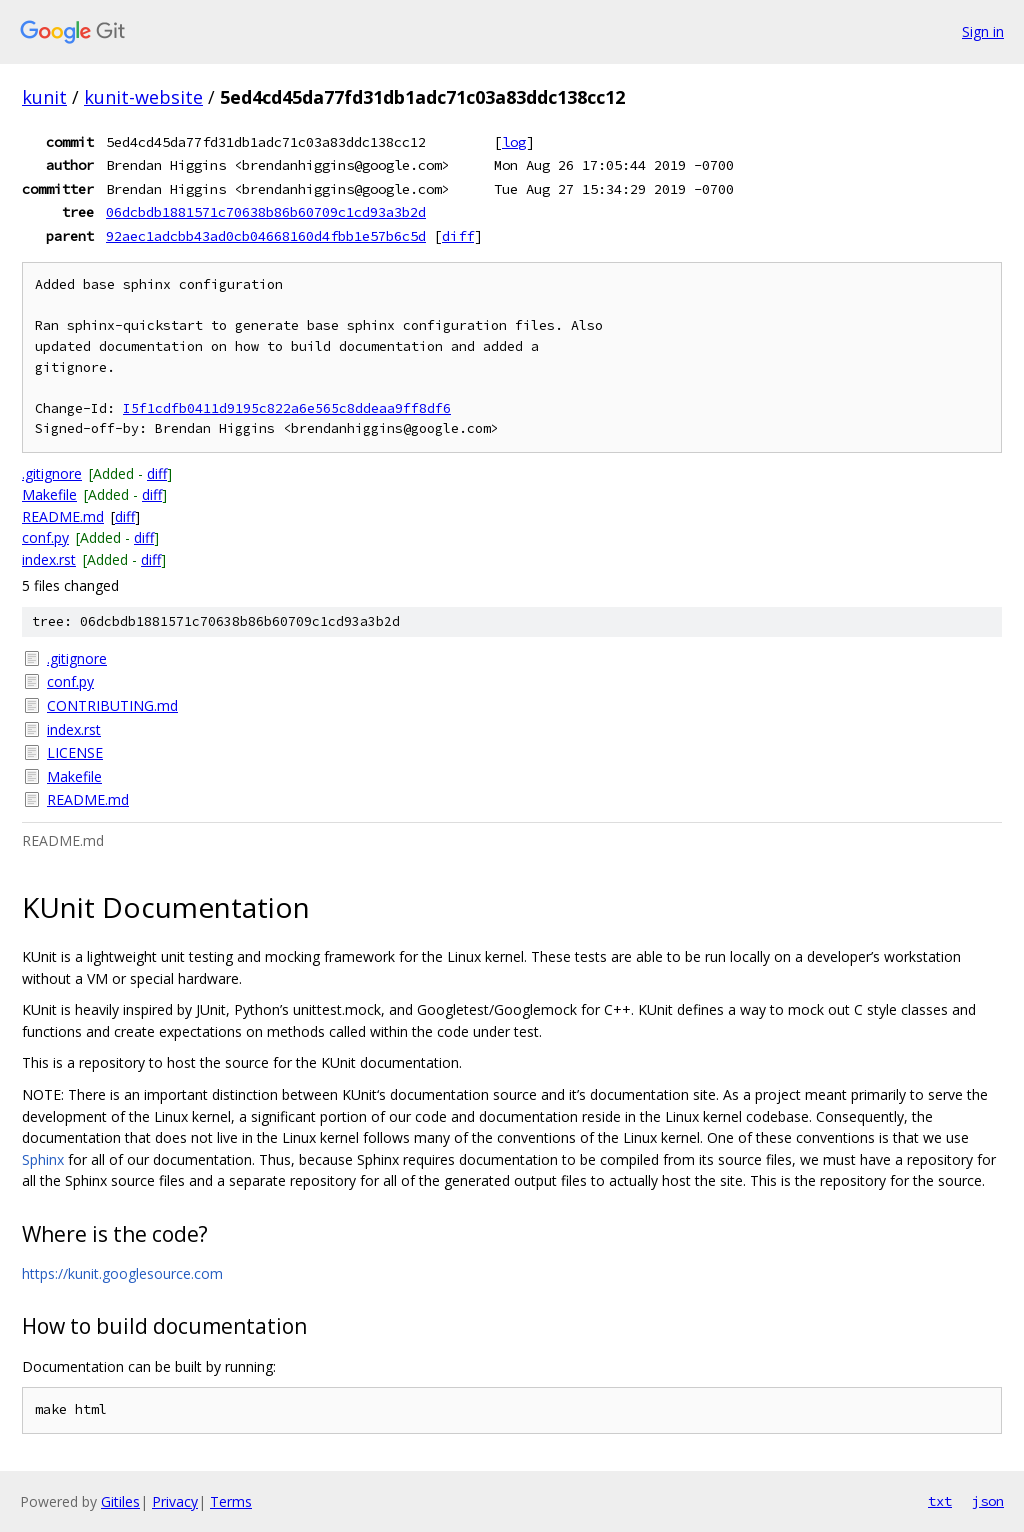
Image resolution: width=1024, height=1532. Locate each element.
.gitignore (52, 473)
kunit (44, 97)
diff (458, 236)
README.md (63, 516)
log (514, 142)
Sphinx (43, 1159)
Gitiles (120, 1501)
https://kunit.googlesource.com (122, 1273)
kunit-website (143, 97)
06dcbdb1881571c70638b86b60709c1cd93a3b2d (266, 212)
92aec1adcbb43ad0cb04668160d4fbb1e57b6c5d (266, 236)
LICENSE (75, 752)
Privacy (175, 1501)
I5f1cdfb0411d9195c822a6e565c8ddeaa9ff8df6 (287, 408)
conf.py (45, 537)
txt (940, 1501)
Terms (231, 1501)
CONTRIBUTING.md (112, 705)
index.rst (49, 559)
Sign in (983, 31)
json (988, 1501)
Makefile (49, 494)
